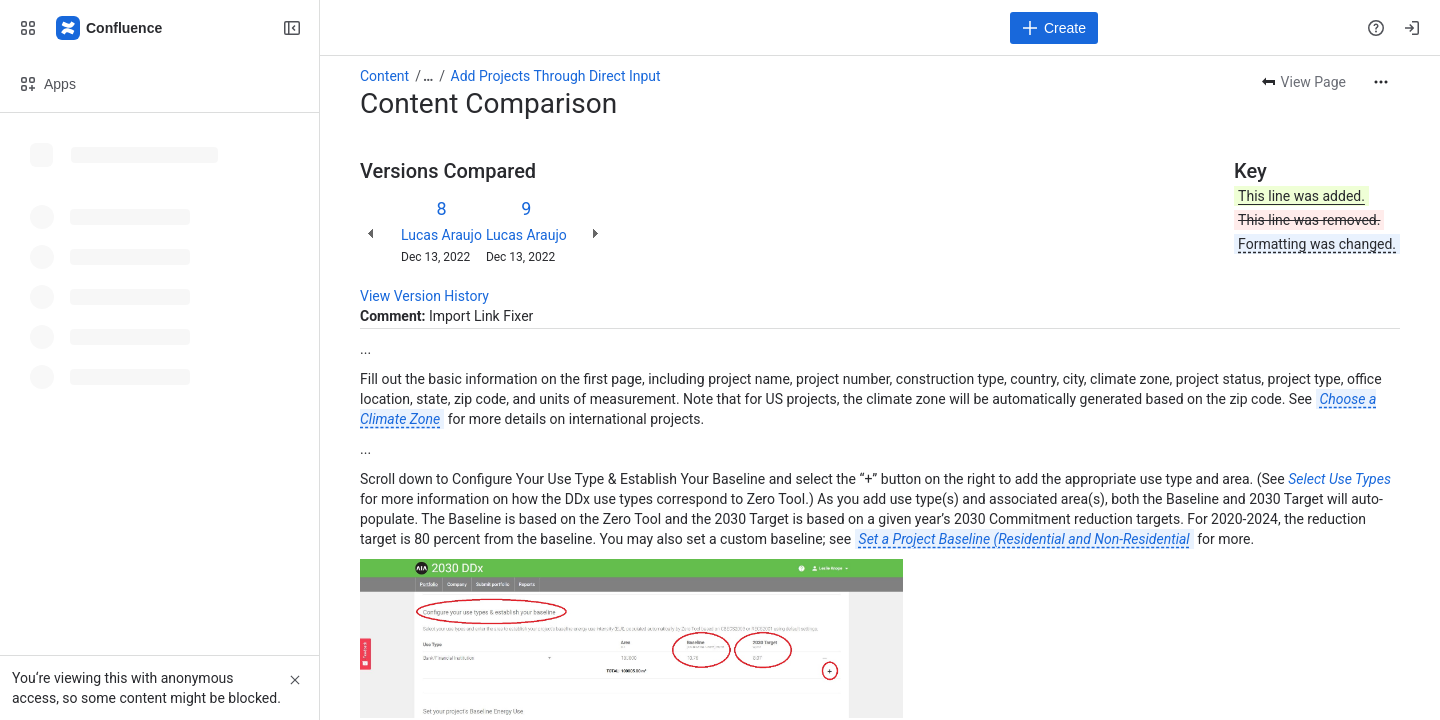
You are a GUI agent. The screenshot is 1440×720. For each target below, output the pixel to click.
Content (384, 76)
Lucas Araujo (441, 235)
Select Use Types (1339, 479)
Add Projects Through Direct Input (556, 76)
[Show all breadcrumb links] (428, 76)
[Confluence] (110, 28)
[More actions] (1381, 82)
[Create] (1054, 28)
